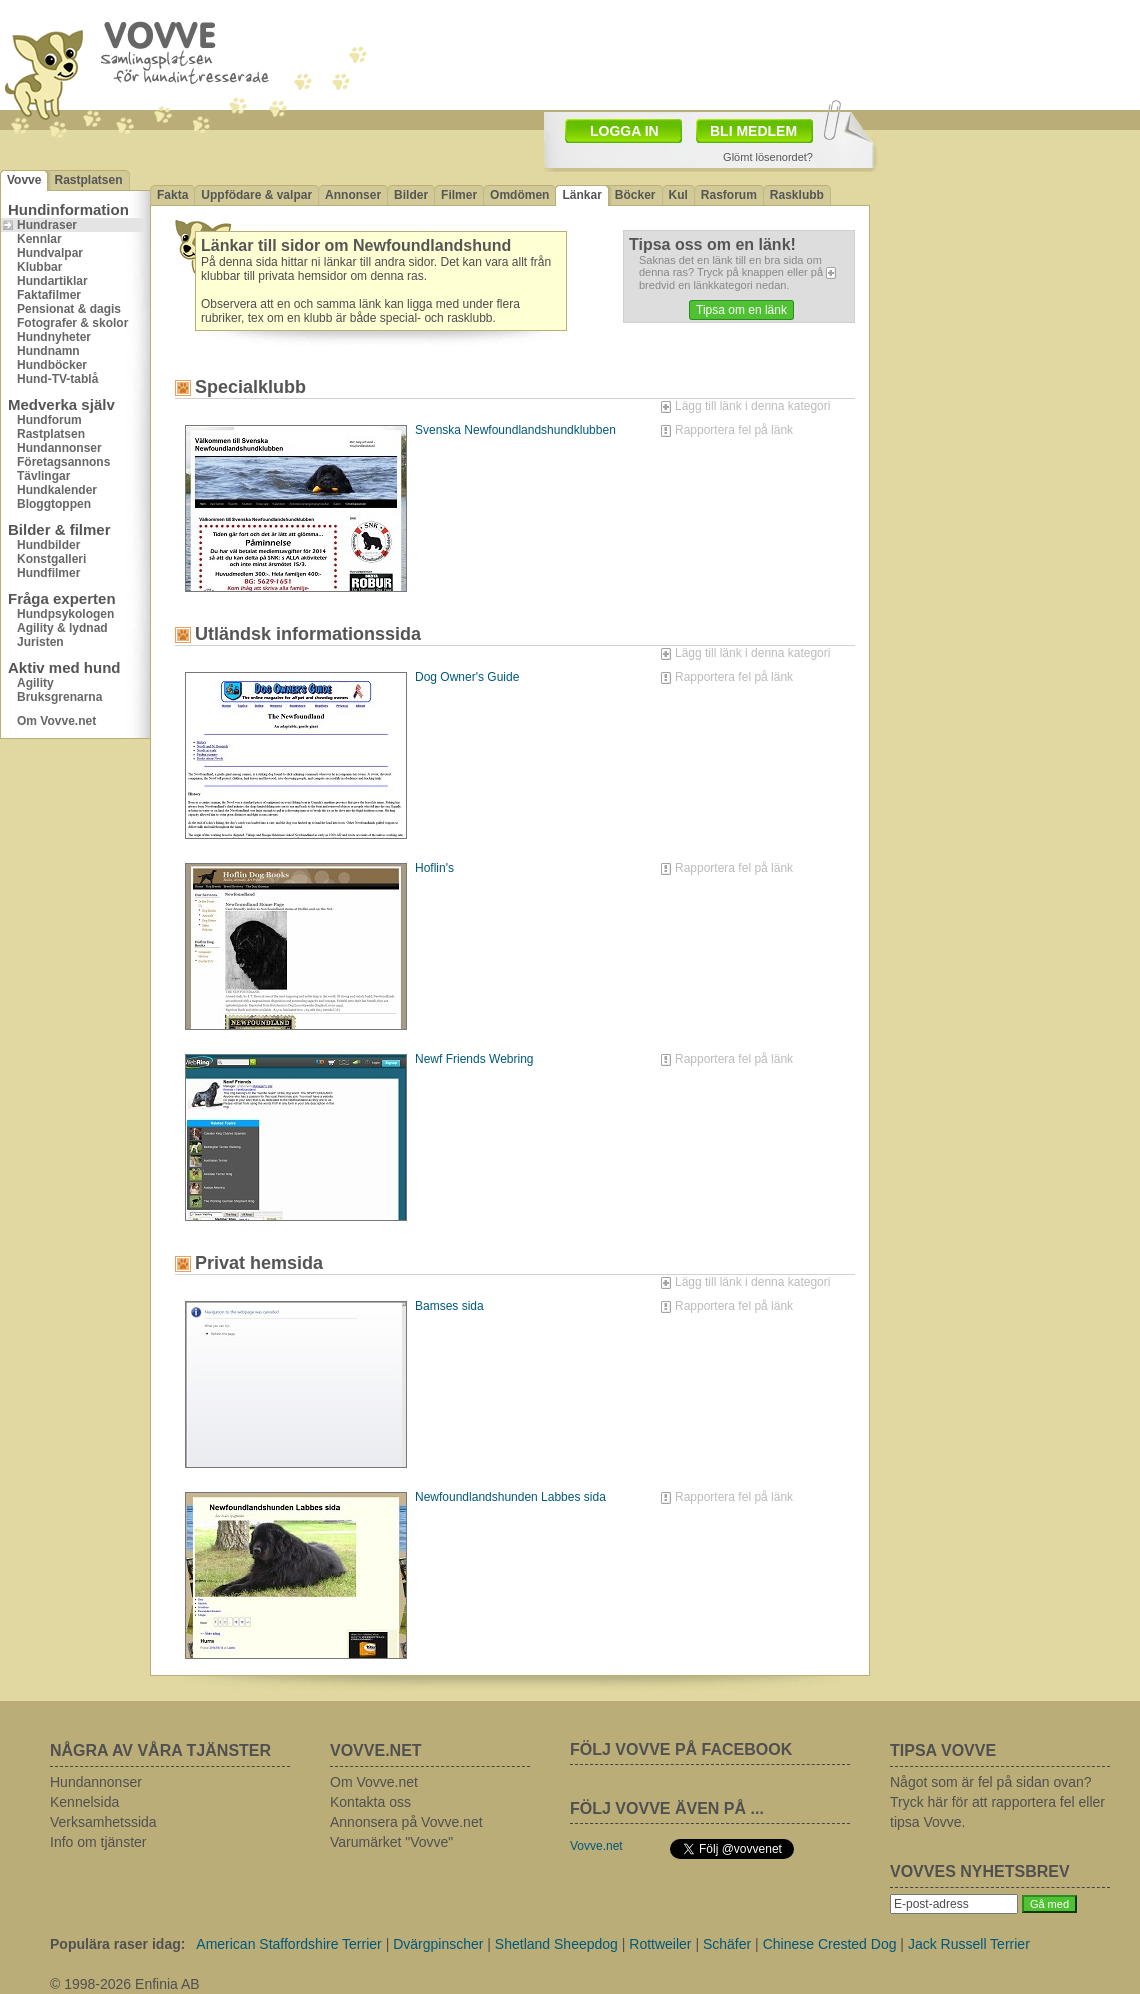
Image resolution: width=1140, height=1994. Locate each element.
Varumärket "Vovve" (391, 1842)
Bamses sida (449, 1306)
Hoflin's (434, 868)
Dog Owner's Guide (467, 677)
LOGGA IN (624, 131)
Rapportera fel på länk (734, 430)
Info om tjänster (98, 1842)
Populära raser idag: (117, 1944)
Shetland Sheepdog (556, 1944)
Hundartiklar (52, 281)
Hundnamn (48, 351)
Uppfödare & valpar (256, 195)
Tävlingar (43, 476)
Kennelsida (84, 1802)
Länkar (581, 195)
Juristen (40, 642)
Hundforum (49, 420)
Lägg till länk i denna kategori (752, 406)
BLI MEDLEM (753, 131)
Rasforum (729, 195)
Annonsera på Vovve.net (406, 1822)
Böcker (635, 195)
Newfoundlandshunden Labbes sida (510, 1497)
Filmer (459, 195)
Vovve (24, 180)
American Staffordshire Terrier (288, 1944)
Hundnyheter (54, 337)
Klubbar (39, 267)
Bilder (411, 195)
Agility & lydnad (62, 628)
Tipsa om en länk (741, 310)
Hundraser (47, 225)
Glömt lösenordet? (768, 157)
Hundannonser (59, 448)
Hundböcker (52, 365)
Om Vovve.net (56, 721)
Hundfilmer (48, 573)
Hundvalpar (50, 253)
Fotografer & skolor (72, 323)
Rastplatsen (88, 180)
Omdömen (519, 195)
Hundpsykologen (65, 614)
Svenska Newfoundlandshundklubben (515, 430)
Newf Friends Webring (474, 1059)
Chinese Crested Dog (830, 1944)
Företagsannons (63, 462)
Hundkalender (57, 490)
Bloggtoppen (54, 504)
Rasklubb (797, 195)
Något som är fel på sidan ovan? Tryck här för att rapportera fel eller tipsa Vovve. (997, 1802)
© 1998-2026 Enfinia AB (125, 1984)
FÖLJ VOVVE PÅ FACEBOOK (681, 1749)
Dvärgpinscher (438, 1944)
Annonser (353, 195)
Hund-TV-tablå (57, 379)
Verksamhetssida (103, 1822)
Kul (678, 195)
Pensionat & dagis (69, 309)
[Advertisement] (1005, 265)
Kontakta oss (370, 1802)
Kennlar (39, 239)
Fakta (172, 195)
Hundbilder (48, 545)
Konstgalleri (51, 559)
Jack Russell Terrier (969, 1944)
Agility (35, 683)
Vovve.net (596, 1846)
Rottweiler (660, 1944)
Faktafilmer (49, 295)
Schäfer (727, 1944)
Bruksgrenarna (59, 697)
